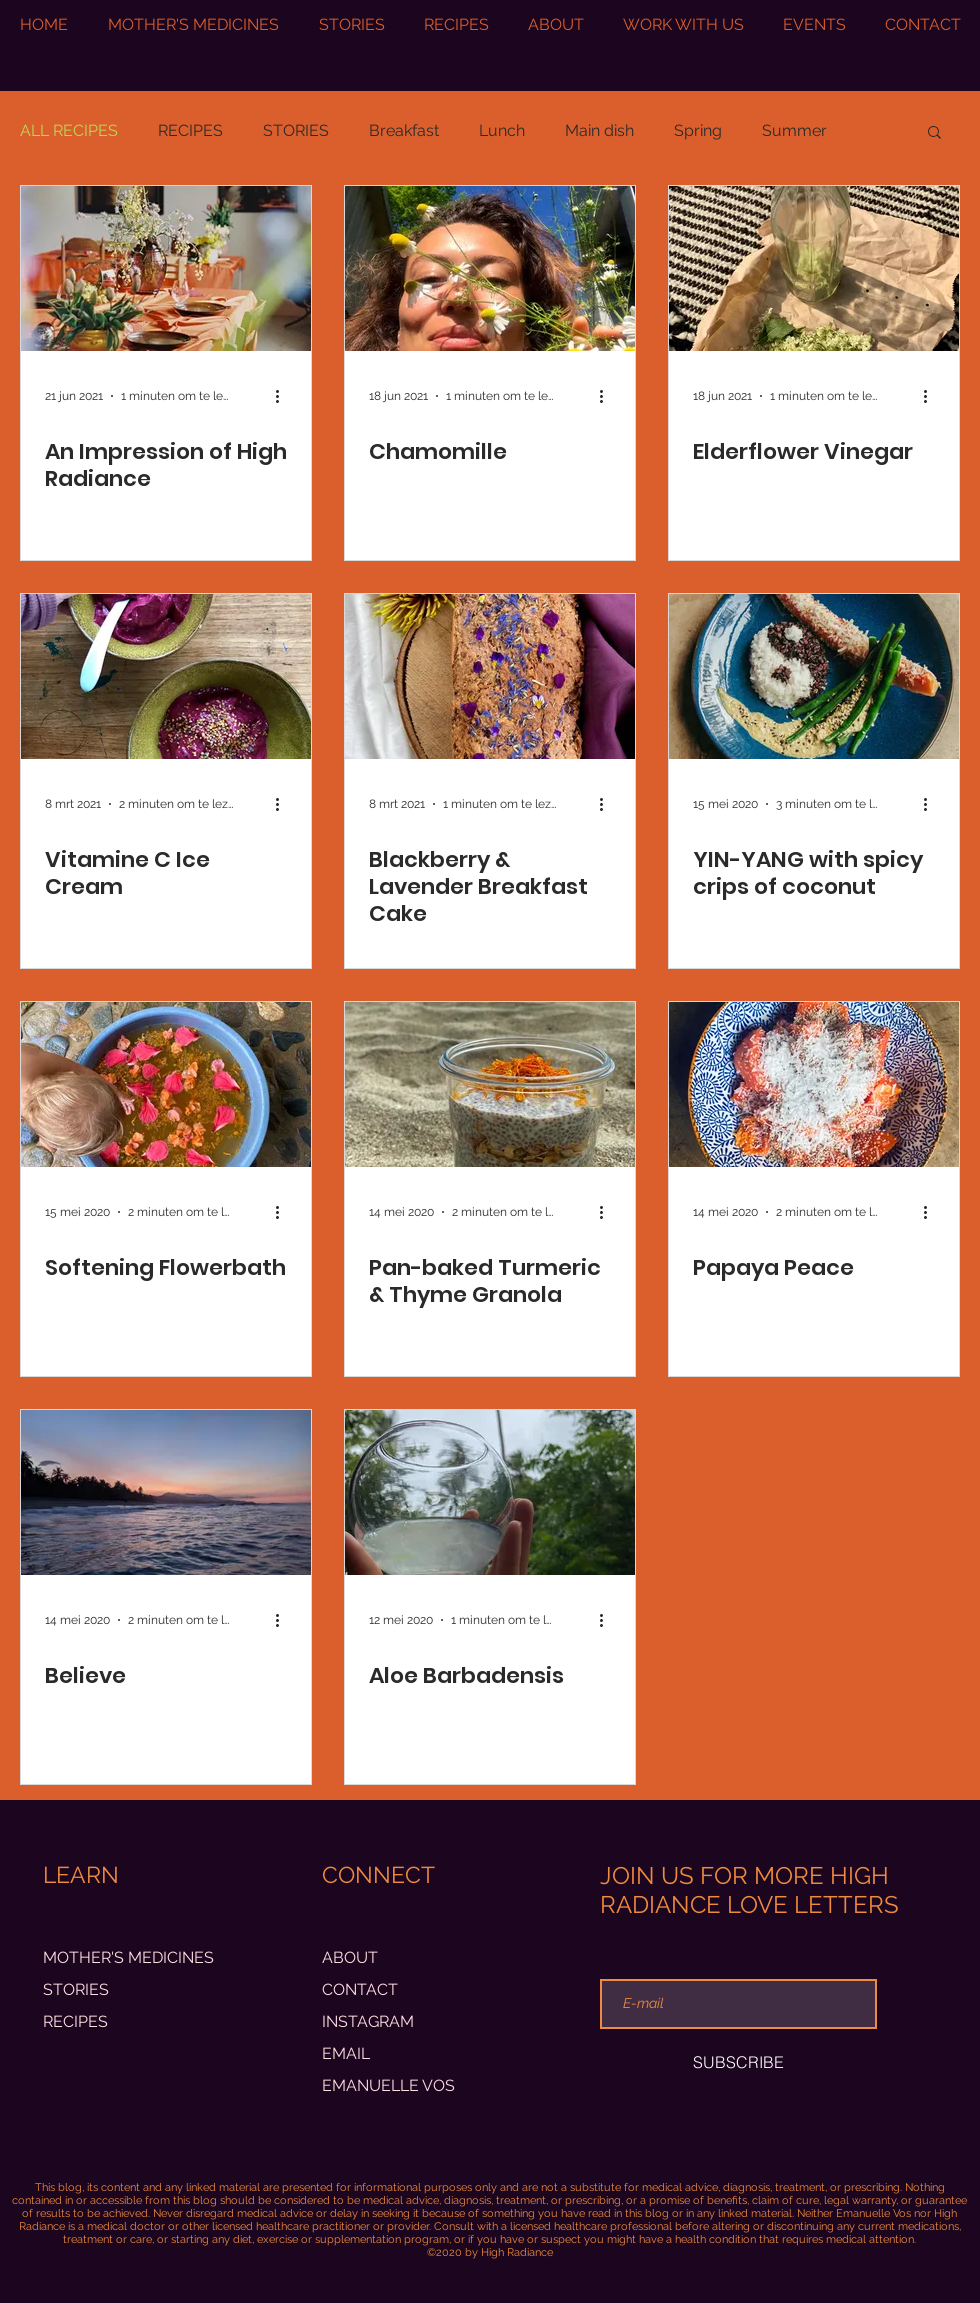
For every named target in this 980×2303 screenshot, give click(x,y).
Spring (698, 130)
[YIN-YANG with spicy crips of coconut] (814, 676)
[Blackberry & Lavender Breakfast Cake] (490, 676)
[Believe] (166, 1492)
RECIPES (190, 130)
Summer (794, 130)
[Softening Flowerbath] (166, 1084)
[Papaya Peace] (814, 1084)
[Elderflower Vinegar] (814, 268)
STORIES (296, 130)
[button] (934, 133)
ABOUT (350, 1957)
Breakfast (404, 130)
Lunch (502, 130)
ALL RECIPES (69, 130)
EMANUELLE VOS (388, 2085)
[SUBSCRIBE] (738, 2062)
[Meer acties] (284, 396)
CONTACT (360, 1989)
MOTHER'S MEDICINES (128, 1957)
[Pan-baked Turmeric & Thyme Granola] (490, 1084)
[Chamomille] (490, 268)
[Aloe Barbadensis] (490, 1492)
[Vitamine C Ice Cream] (166, 676)
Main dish (599, 130)
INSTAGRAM (368, 2021)
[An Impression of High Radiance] (166, 268)
